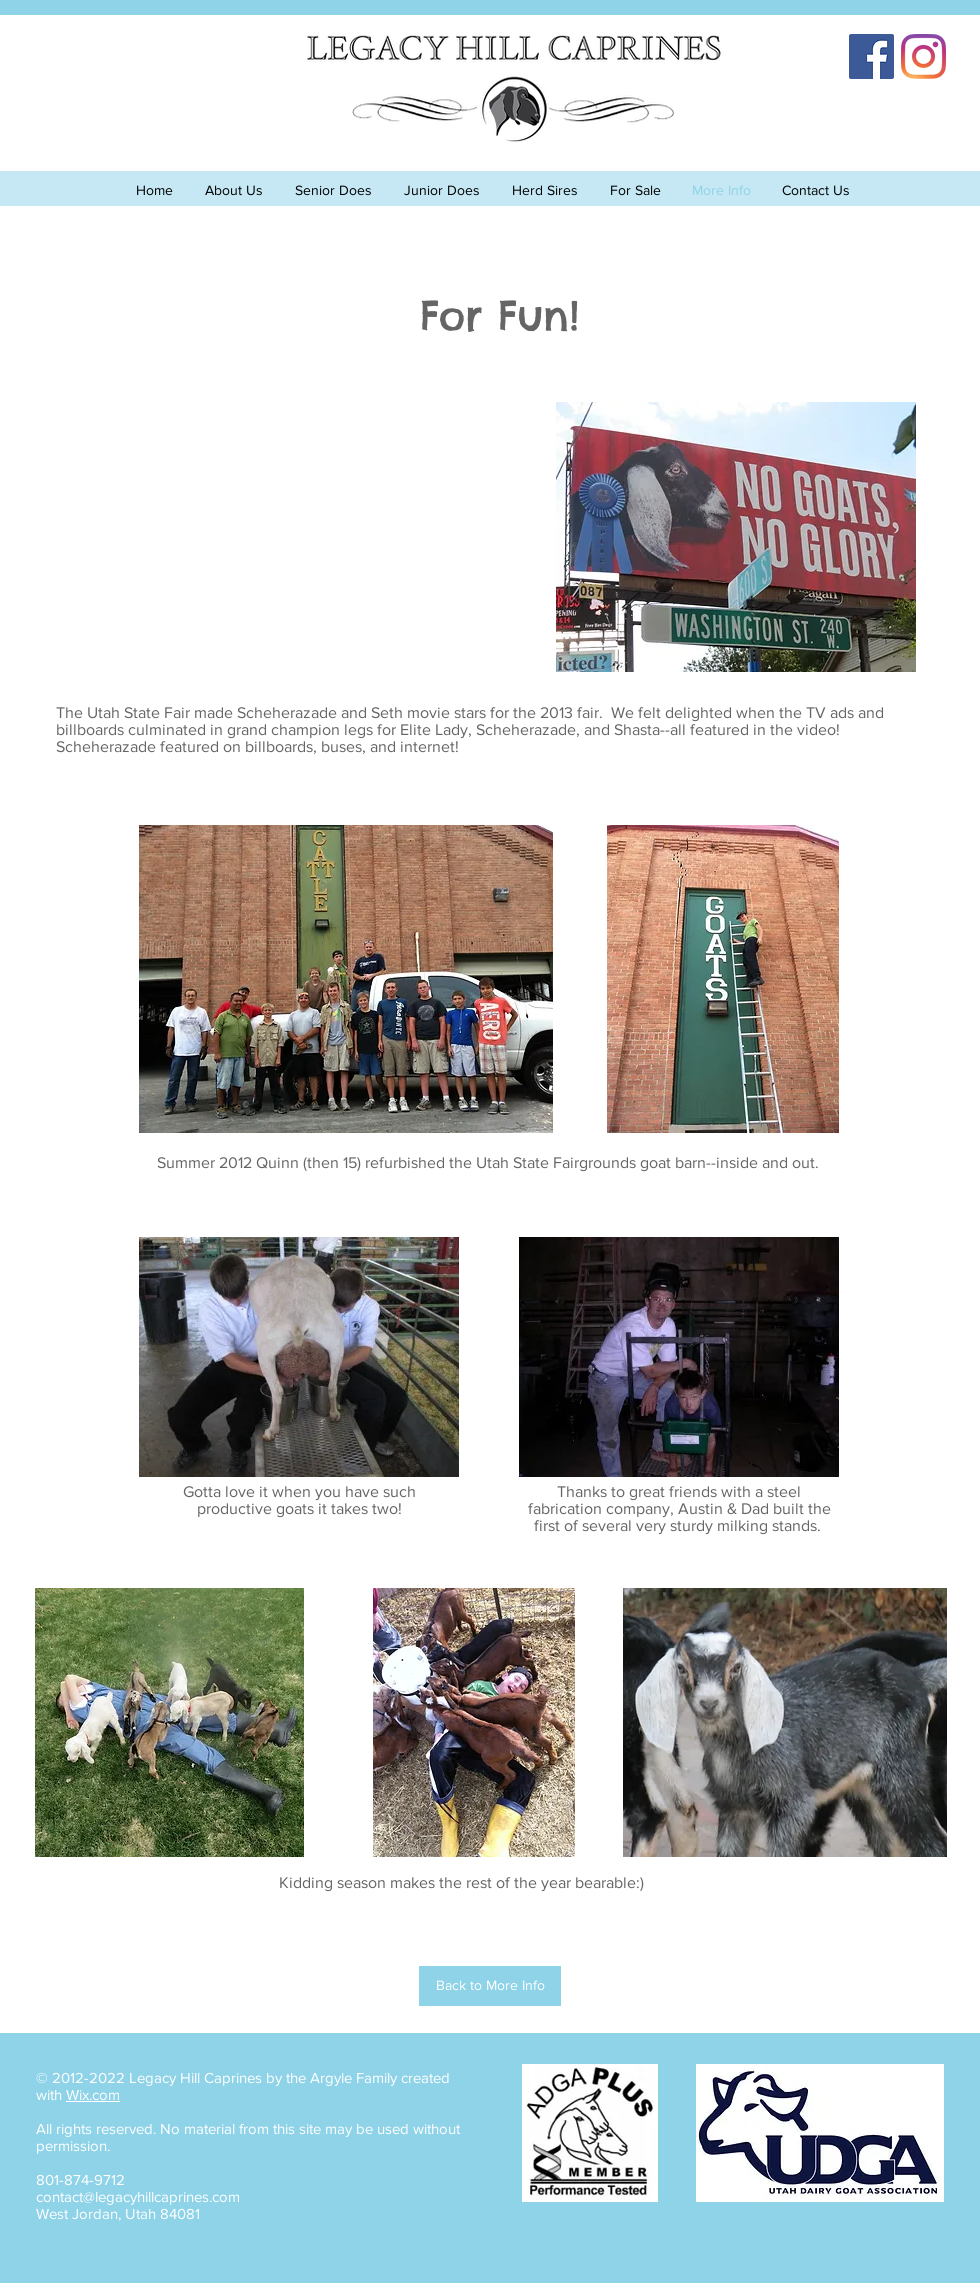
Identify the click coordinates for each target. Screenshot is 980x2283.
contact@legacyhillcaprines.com (138, 2196)
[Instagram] (923, 56)
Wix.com (93, 2094)
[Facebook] (871, 56)
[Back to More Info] (490, 1986)
